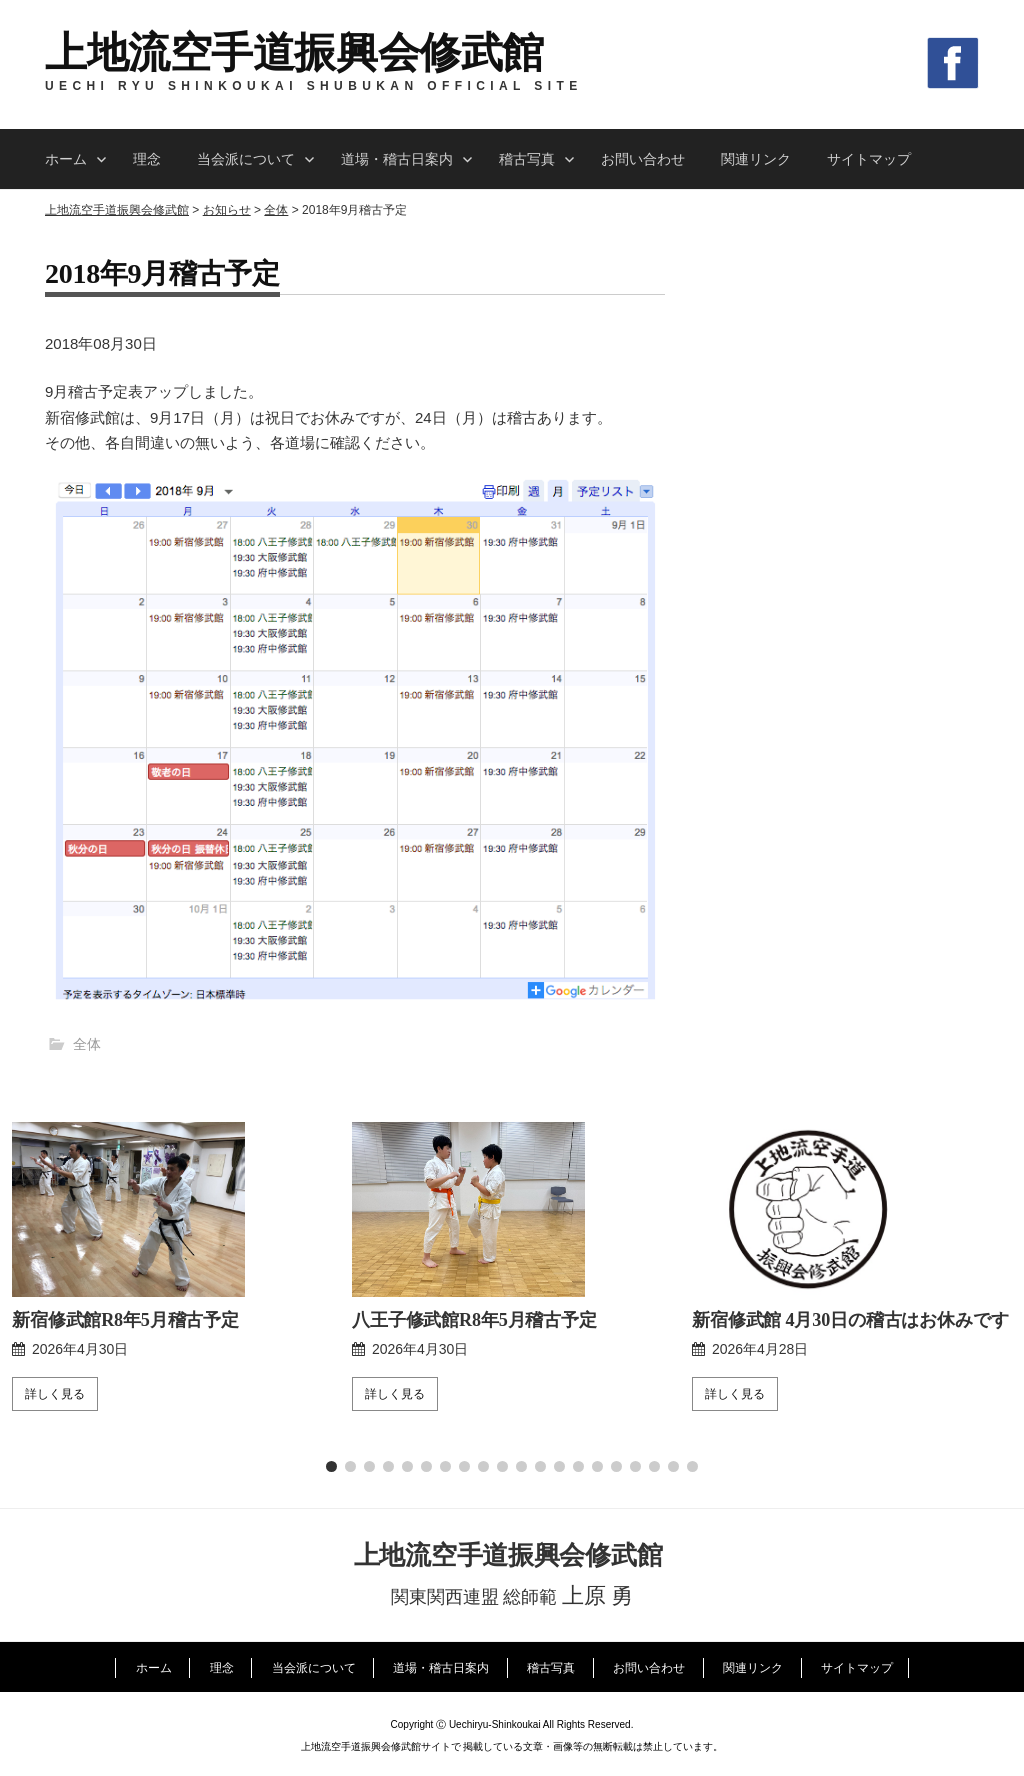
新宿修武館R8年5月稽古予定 (125, 1320)
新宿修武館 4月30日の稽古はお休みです (850, 1320)
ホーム (66, 159)
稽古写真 (527, 159)
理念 (147, 159)
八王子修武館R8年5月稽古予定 (474, 1320)
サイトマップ (869, 159)
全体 (87, 1044)
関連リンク (756, 159)
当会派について (246, 159)
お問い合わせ (643, 159)
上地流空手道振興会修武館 (294, 53)
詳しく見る (55, 1394)
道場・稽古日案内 (397, 159)
